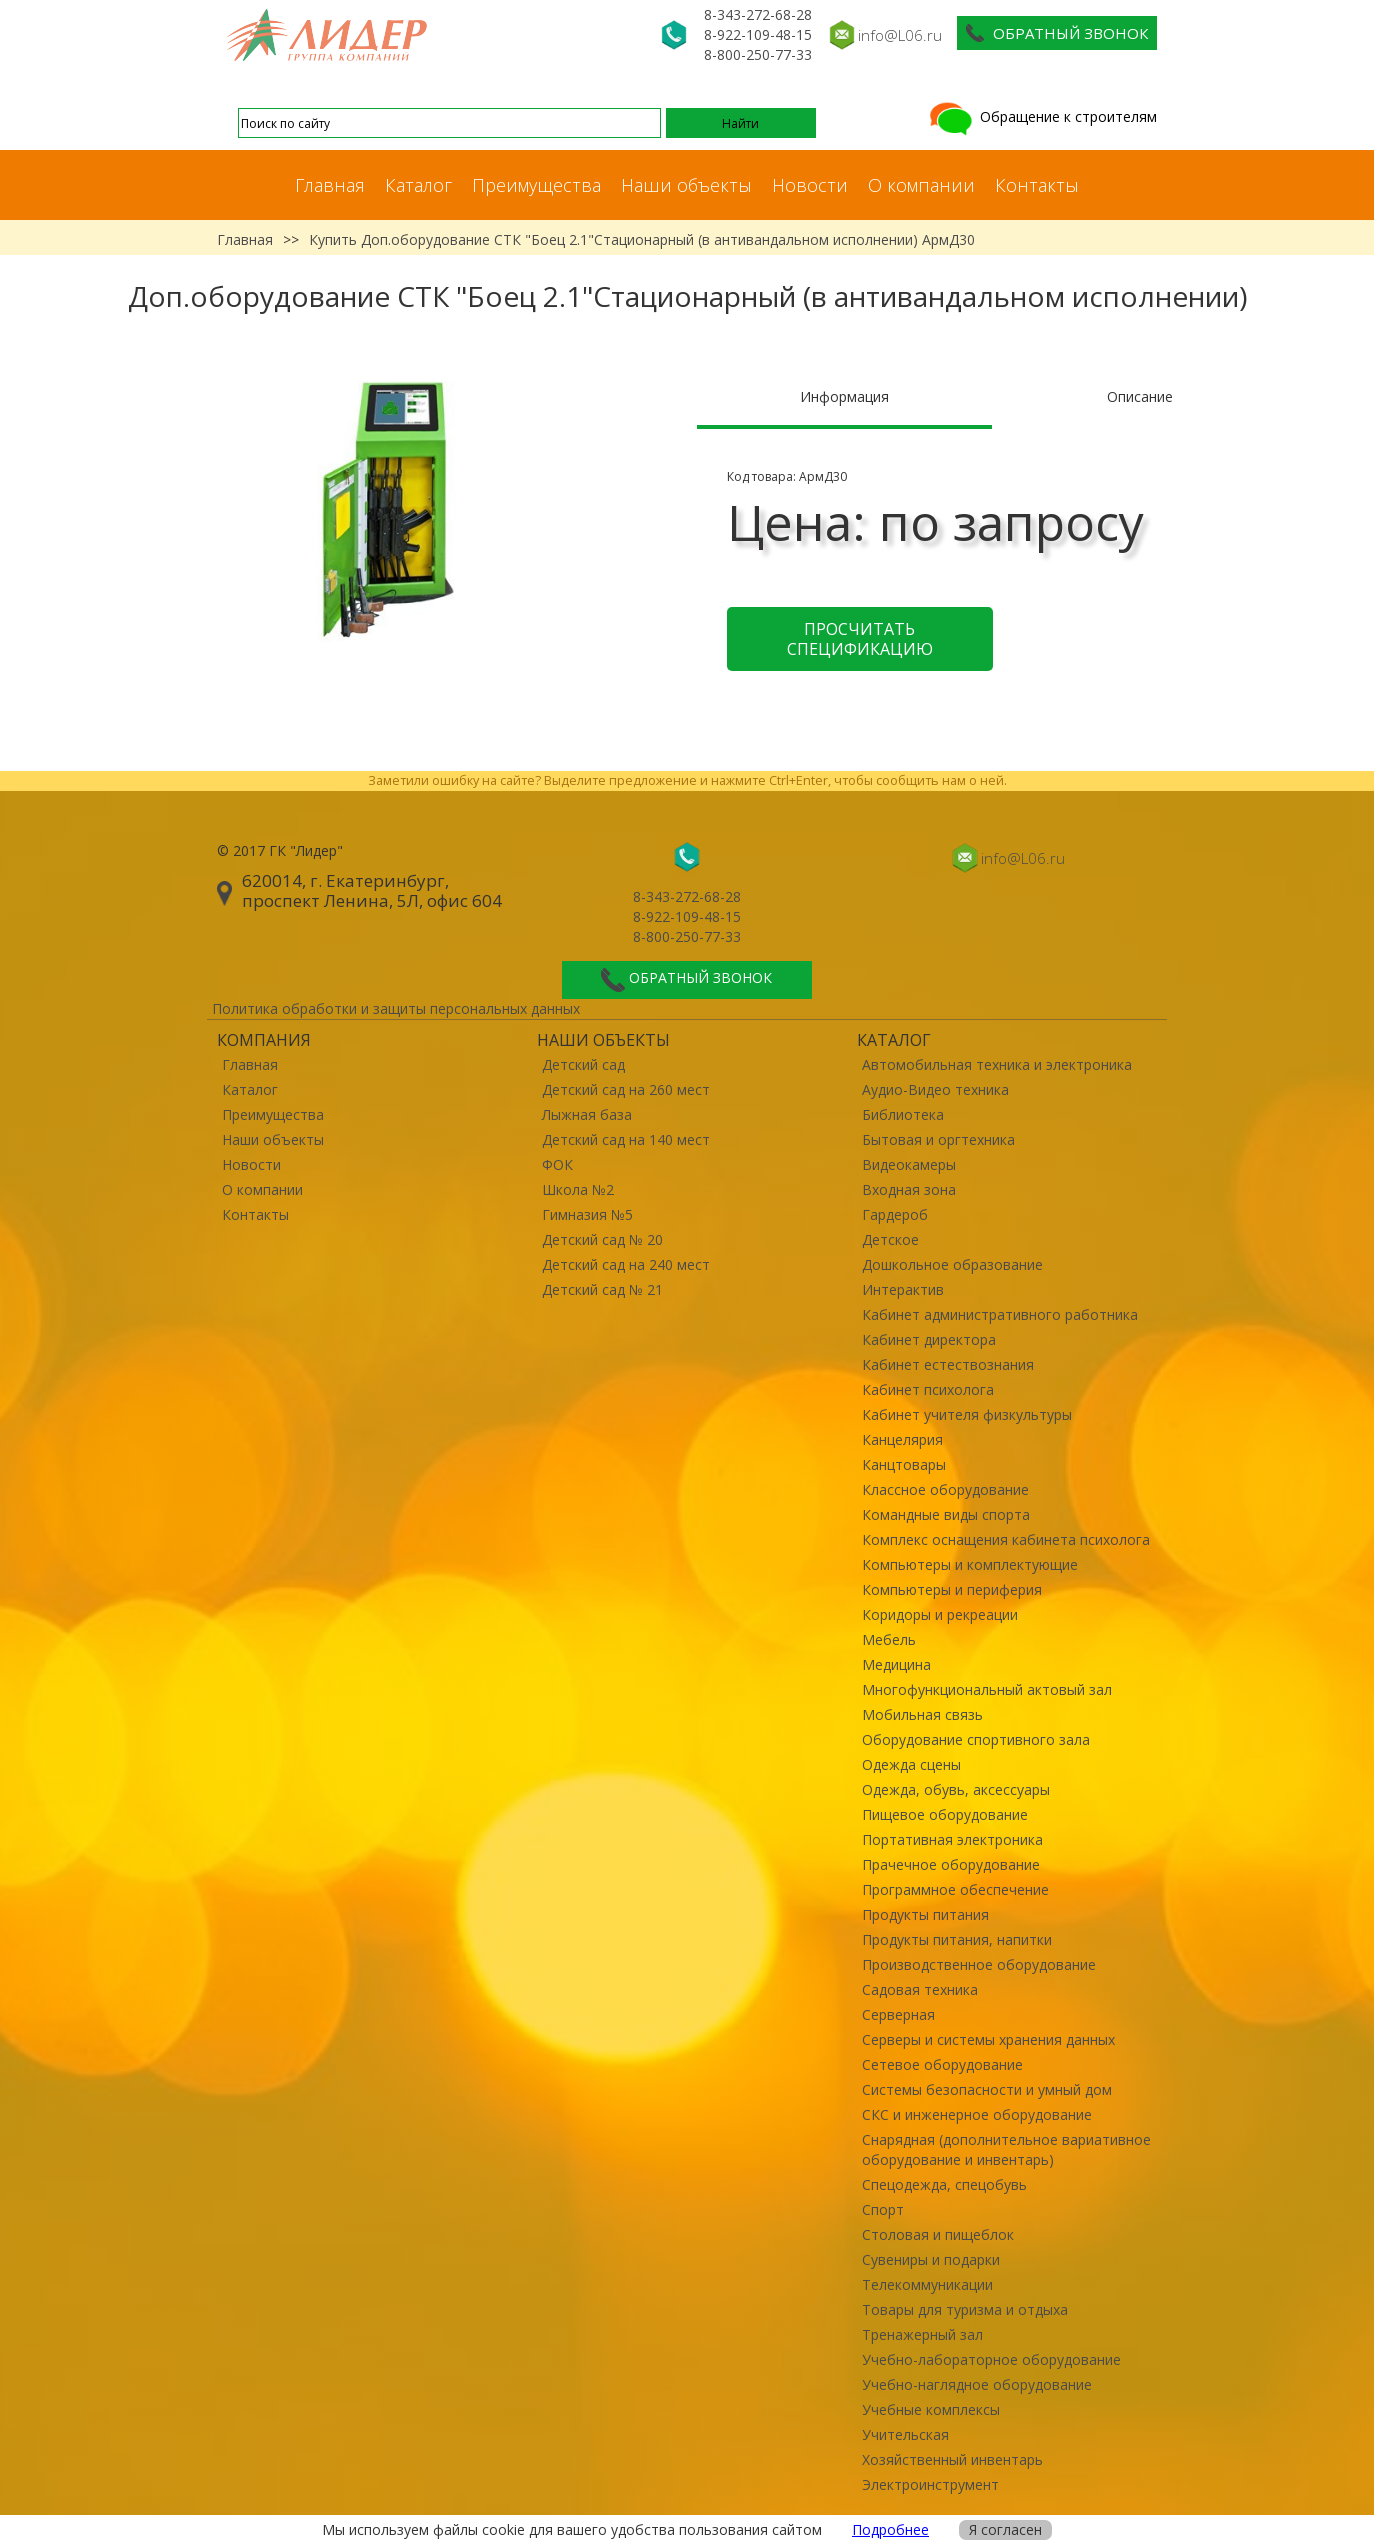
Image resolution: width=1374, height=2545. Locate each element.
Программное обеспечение (955, 1889)
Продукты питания (925, 1914)
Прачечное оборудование (951, 1864)
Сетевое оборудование (942, 2064)
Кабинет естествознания (948, 1364)
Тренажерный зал (922, 2334)
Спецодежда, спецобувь (944, 2184)
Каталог (418, 185)
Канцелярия (902, 1439)
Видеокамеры (909, 1164)
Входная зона (909, 1189)
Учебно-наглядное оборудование (977, 2384)
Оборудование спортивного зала (976, 1739)
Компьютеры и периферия (952, 1589)
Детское (890, 1239)
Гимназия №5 (587, 1214)
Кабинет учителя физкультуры (967, 1414)
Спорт (883, 2209)
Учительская (905, 2434)
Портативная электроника (952, 1839)
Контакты (1037, 185)
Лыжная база (587, 1114)
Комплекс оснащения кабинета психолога (1006, 1539)
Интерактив (903, 1289)
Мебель (889, 1639)
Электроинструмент (930, 2484)
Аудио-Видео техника (935, 1089)
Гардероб (895, 1214)
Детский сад (583, 1064)
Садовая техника (920, 1989)
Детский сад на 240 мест (626, 1264)
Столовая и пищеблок (938, 2234)
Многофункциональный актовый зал (987, 1689)
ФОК (557, 1164)
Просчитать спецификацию (860, 639)
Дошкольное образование (952, 1264)
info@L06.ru (900, 35)
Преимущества (536, 185)
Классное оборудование (945, 1489)
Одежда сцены (911, 1764)
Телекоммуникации (927, 2284)
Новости (810, 185)
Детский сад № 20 (602, 1239)
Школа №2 (578, 1189)
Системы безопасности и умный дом (987, 2089)
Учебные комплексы (931, 2409)
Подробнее (890, 2529)
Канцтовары (904, 1464)
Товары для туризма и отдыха (965, 2309)
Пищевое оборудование (945, 1814)
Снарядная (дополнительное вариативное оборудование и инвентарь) (1006, 2149)
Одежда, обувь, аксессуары (956, 1789)
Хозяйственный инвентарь (952, 2459)
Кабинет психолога (928, 1389)
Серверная (898, 2014)
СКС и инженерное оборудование (977, 2114)
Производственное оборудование (979, 1964)
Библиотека (903, 1114)
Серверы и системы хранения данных (988, 2039)
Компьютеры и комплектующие (970, 1564)
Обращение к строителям (1041, 116)
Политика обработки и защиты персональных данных (396, 1008)
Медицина (896, 1664)
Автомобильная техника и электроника (997, 1064)
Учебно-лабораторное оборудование (991, 2359)
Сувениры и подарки (931, 2259)
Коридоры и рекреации (940, 1614)
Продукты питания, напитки (957, 1939)
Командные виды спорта (946, 1514)
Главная (330, 185)
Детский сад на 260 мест (626, 1089)
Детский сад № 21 (602, 1289)
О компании (921, 185)
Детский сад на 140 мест (626, 1139)
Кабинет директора (929, 1339)
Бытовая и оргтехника (938, 1139)
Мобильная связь (922, 1714)
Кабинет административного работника (1000, 1314)
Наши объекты (686, 185)
